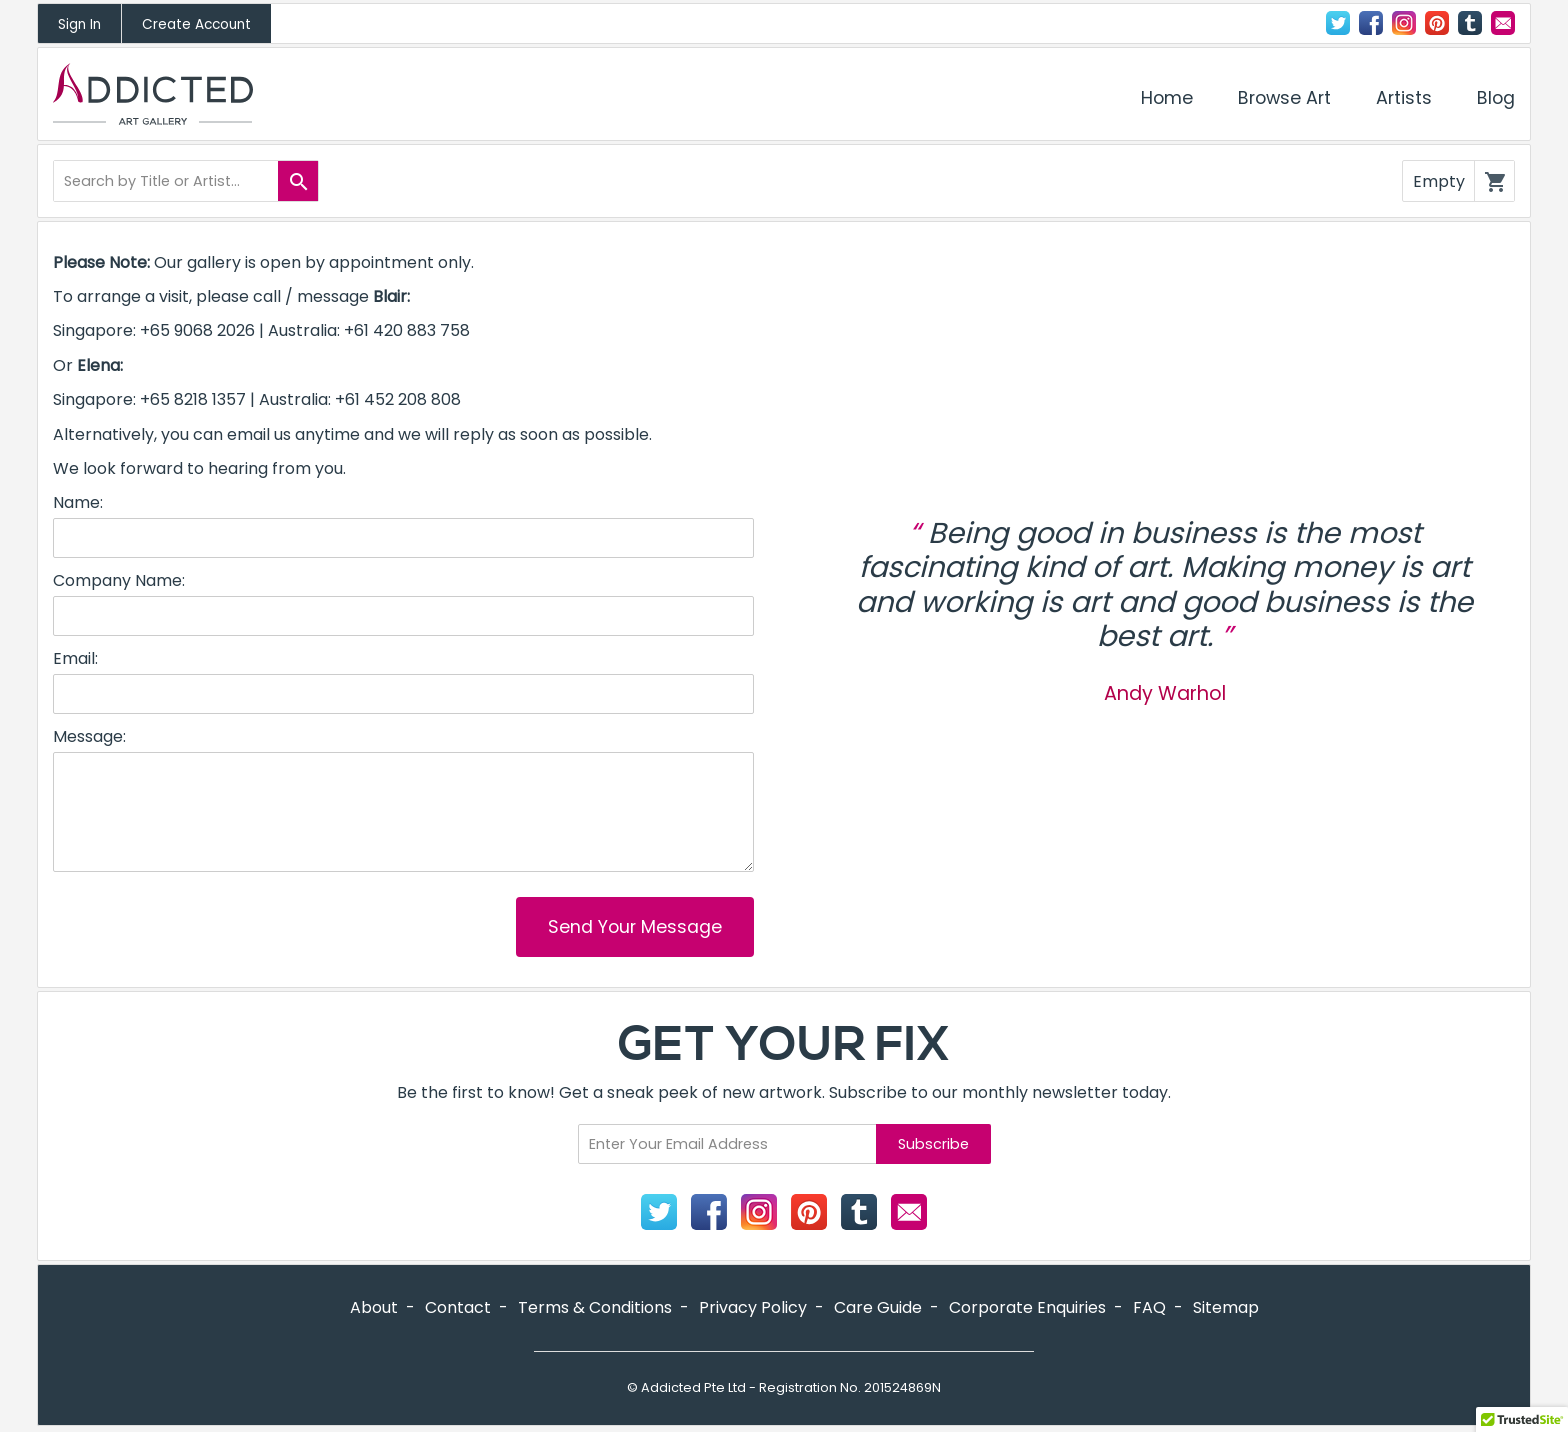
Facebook (1371, 23)
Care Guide (878, 1307)
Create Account (196, 24)
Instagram (1404, 23)
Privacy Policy (753, 1307)
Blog (1496, 98)
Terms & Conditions (595, 1307)
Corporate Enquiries (1027, 1307)
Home (1167, 98)
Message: (89, 737)
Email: (75, 659)
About (374, 1307)
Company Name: (119, 581)
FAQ (1149, 1307)
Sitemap (1226, 1307)
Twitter (1338, 23)
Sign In (79, 24)
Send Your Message (635, 927)
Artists (1404, 98)
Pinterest (1437, 23)
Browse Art (1284, 98)
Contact (1503, 23)
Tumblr (1470, 23)
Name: (78, 503)
